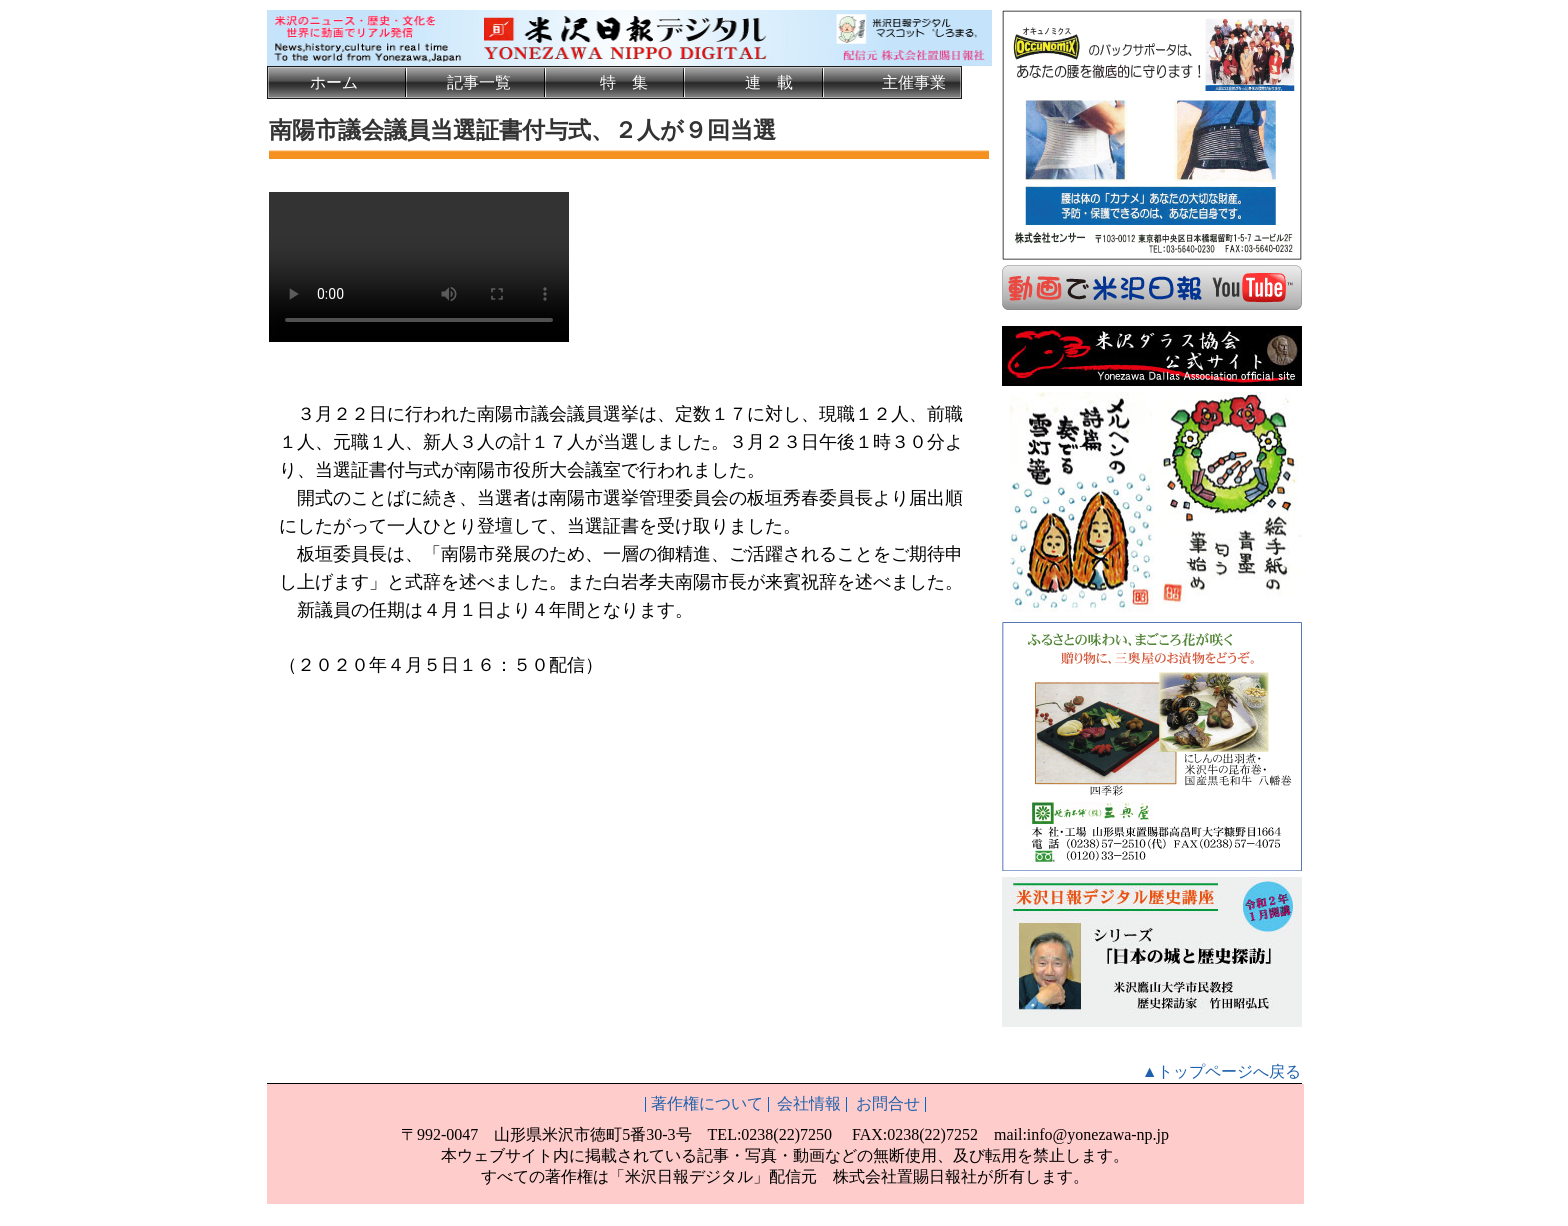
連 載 (769, 82)
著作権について (707, 1101)
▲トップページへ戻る (1222, 1069)
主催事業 (914, 82)
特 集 (624, 82)
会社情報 (809, 1101)
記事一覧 (479, 82)
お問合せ (888, 1101)
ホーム (334, 82)
